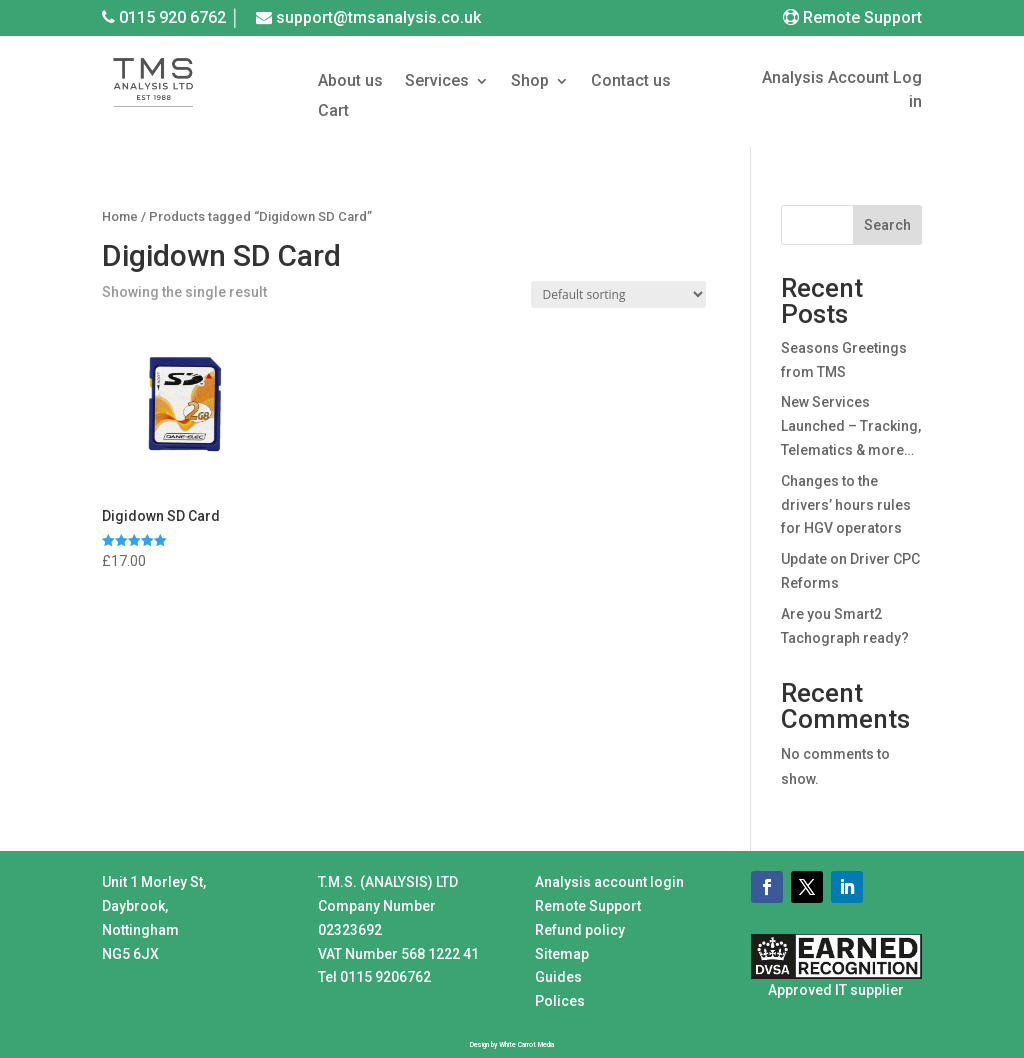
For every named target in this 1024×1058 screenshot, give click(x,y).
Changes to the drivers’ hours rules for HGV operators (846, 505)
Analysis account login (609, 882)
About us (350, 82)
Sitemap (562, 954)
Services (437, 82)
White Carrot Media (526, 1045)
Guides (558, 977)
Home (120, 216)
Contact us (631, 82)
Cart (333, 112)
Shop (530, 82)
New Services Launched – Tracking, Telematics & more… (851, 426)
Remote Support (860, 17)
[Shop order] (618, 294)
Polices (560, 1001)
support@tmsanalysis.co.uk (378, 17)
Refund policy (580, 930)
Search (887, 225)
